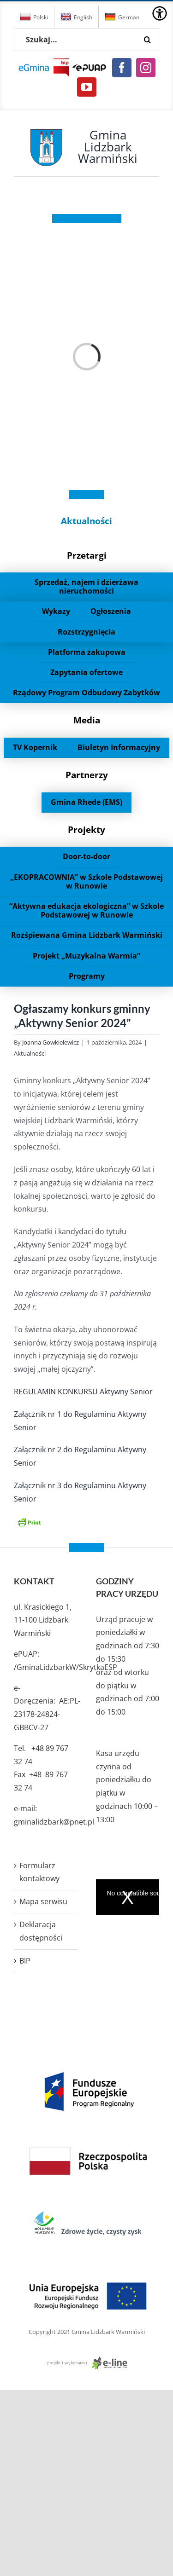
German (122, 17)
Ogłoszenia (110, 611)
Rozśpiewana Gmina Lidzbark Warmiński (86, 935)
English (76, 17)
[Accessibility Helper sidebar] (159, 13)
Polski (34, 17)
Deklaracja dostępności (40, 1931)
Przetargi (87, 555)
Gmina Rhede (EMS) (86, 802)
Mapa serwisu (43, 1901)
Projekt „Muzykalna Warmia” (86, 956)
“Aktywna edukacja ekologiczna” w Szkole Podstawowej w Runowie (86, 910)
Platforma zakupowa (86, 652)
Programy (87, 976)
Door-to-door (86, 856)
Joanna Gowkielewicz (50, 1042)
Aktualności (86, 520)
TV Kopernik (35, 747)
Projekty (86, 829)
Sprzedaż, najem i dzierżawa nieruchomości (86, 586)
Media (86, 720)
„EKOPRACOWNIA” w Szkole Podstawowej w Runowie (86, 881)
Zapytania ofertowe (86, 672)
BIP (24, 1961)
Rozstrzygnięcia (86, 632)
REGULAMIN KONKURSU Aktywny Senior (83, 1391)
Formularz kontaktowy (39, 1872)
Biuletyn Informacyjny (119, 747)
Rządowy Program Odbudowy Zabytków (86, 692)
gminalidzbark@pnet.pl (54, 1822)
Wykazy (56, 611)
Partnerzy (87, 774)
